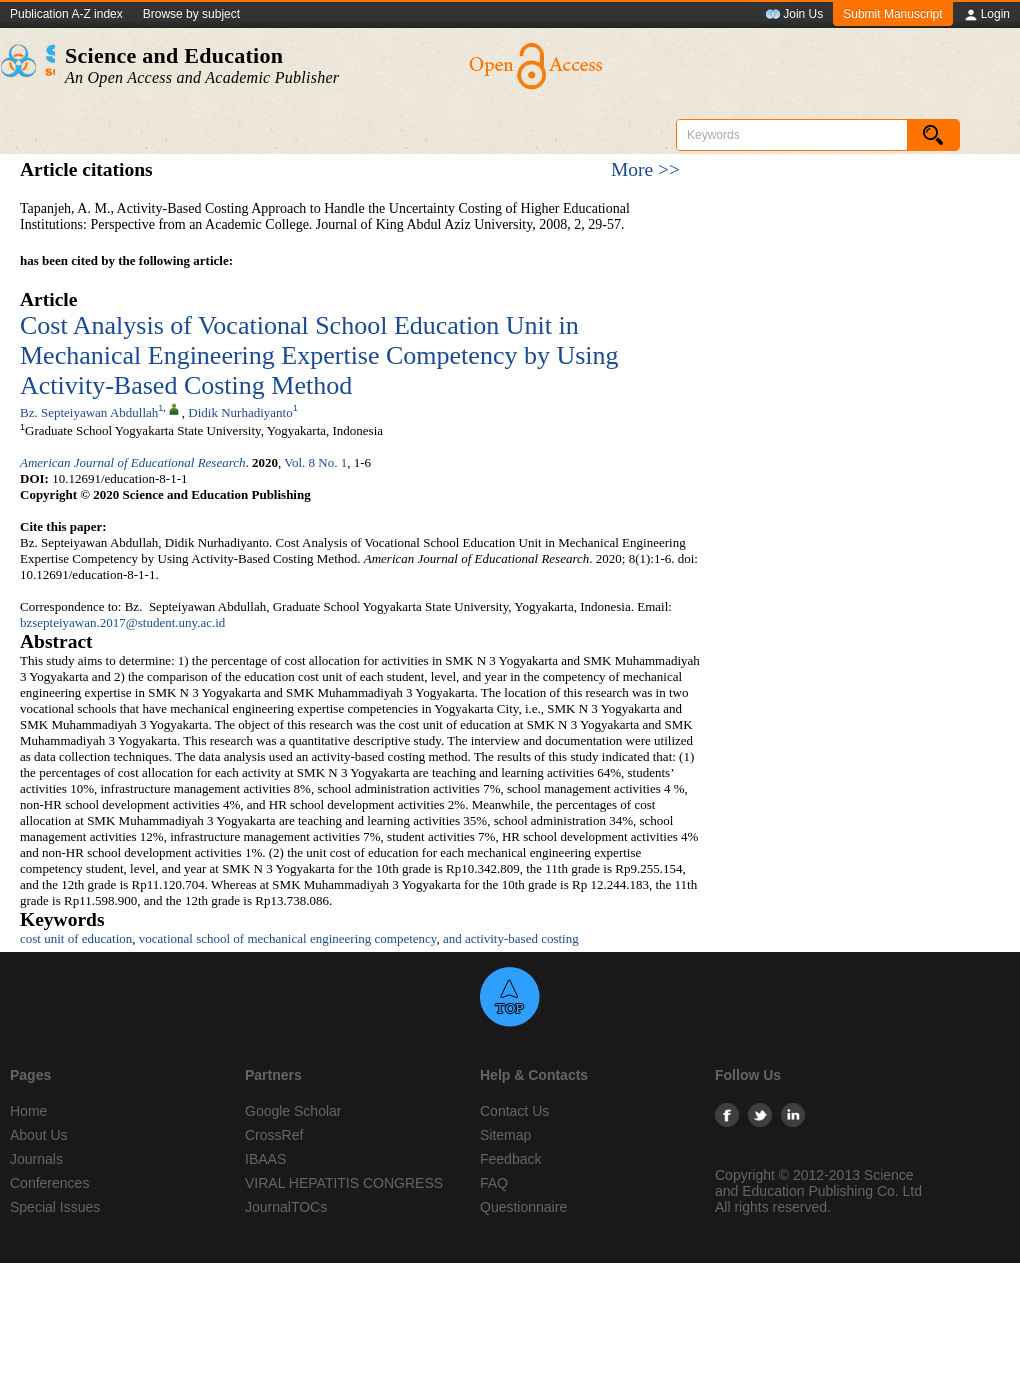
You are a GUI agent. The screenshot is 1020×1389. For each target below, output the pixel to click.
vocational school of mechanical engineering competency (288, 938)
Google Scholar (293, 1111)
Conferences (49, 1183)
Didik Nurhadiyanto (240, 412)
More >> (645, 169)
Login (986, 15)
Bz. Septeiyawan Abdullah (89, 412)
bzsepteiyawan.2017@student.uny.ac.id (122, 622)
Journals (36, 1159)
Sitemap (505, 1135)
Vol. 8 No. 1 (315, 462)
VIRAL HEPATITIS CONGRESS (344, 1183)
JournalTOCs (286, 1207)
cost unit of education (76, 938)
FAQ (494, 1183)
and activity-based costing (511, 938)
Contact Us (514, 1111)
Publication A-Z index (66, 14)
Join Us (794, 15)
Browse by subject (191, 14)
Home (28, 1111)
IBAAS (265, 1159)
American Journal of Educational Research (133, 462)
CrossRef (274, 1135)
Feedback (510, 1159)
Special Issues (55, 1207)
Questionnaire (523, 1207)
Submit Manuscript (892, 14)
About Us (39, 1135)
